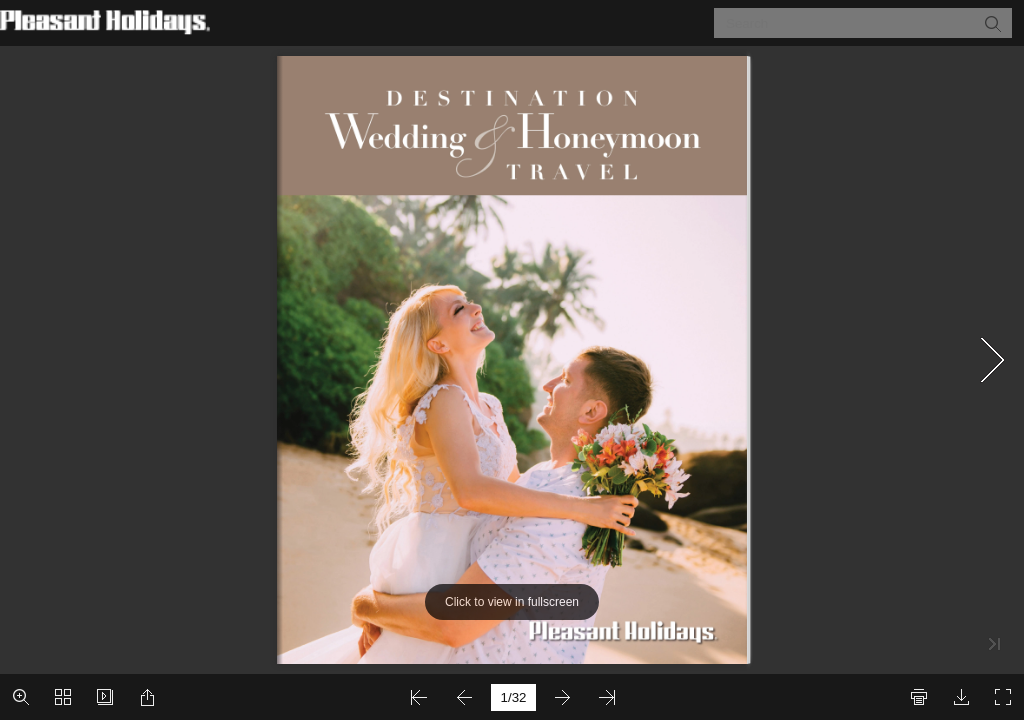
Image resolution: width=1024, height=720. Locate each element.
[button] (992, 23)
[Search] (850, 23)
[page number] (513, 697)
